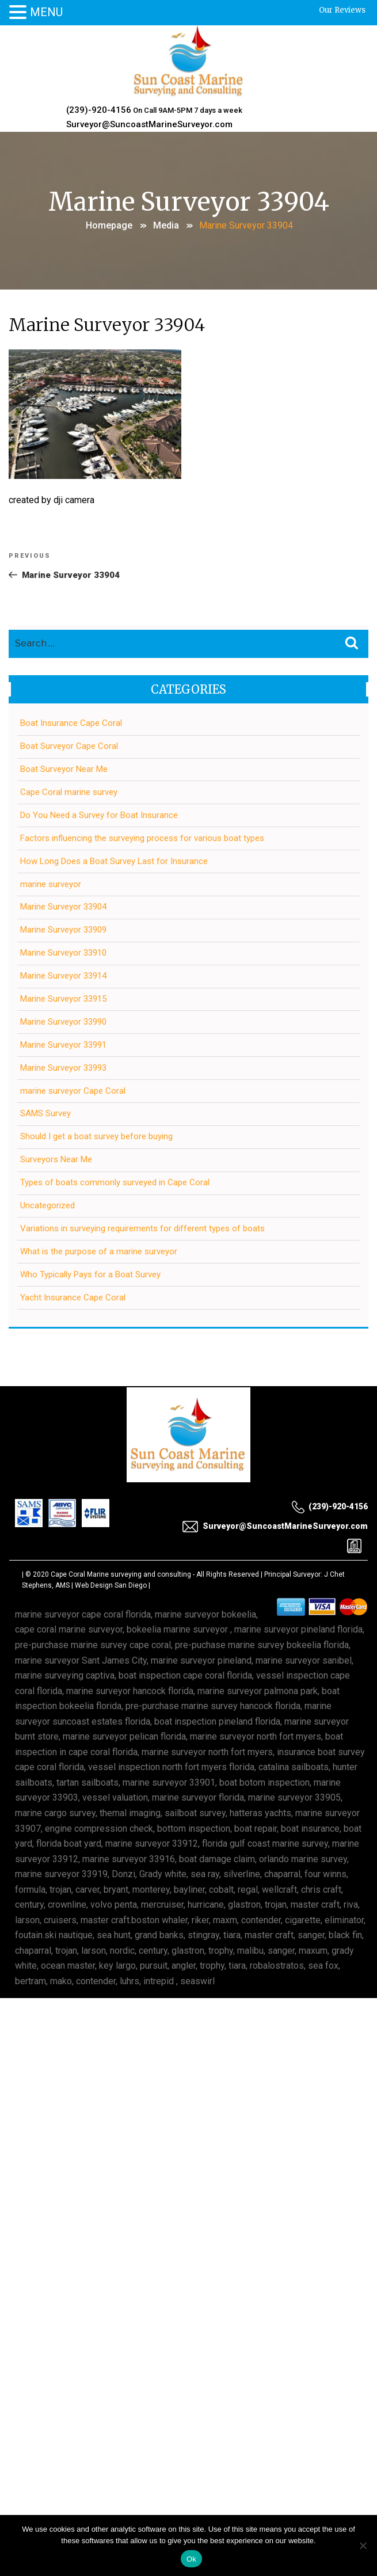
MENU (46, 12)
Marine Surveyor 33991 (63, 1045)
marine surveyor (50, 884)
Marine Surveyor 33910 (63, 953)
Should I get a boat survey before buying (96, 1136)
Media (166, 225)
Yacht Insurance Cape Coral (72, 1297)
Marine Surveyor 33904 (63, 906)
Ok (191, 2559)
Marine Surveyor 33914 (63, 976)
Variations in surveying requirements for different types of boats (142, 1228)
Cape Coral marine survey (68, 792)
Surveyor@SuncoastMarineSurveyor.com (149, 124)
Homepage (109, 225)
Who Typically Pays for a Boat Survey (90, 1274)
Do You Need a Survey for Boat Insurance (99, 815)
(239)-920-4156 (98, 110)
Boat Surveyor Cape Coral (69, 746)
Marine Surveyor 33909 (63, 929)
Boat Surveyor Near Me (64, 769)
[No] (362, 2545)
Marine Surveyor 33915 (63, 999)
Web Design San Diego (111, 1585)
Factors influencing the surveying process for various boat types (142, 838)
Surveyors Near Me (56, 1159)
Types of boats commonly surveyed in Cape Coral (115, 1182)
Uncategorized (47, 1205)
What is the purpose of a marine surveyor (98, 1251)
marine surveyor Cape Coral (72, 1091)
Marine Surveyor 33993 (63, 1068)
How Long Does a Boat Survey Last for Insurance (114, 861)
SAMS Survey (45, 1113)
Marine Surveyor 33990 (63, 1022)
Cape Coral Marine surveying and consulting (121, 1574)
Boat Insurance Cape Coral (71, 723)
